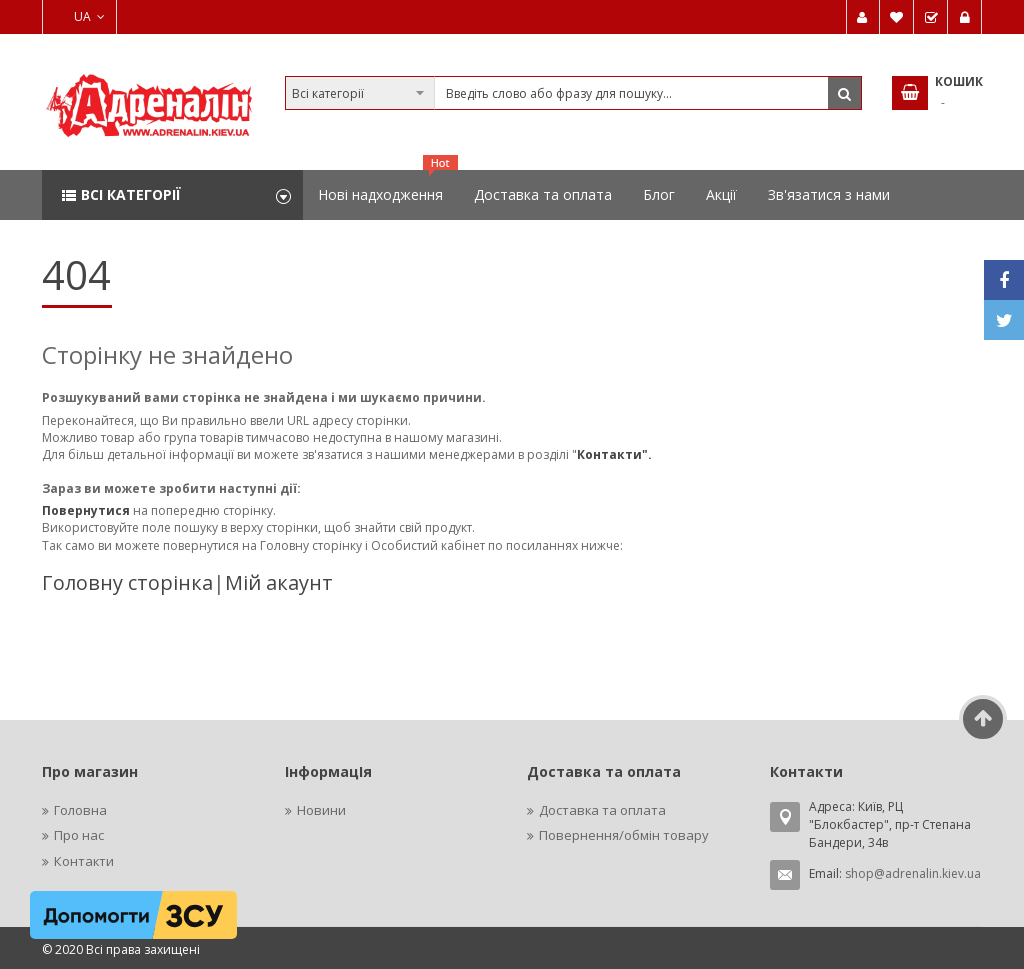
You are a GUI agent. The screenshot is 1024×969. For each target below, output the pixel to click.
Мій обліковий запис (863, 17)
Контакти (84, 861)
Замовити (931, 17)
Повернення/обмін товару (624, 835)
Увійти (965, 17)
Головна (80, 810)
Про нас (79, 835)
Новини (321, 810)
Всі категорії (131, 194)
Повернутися (87, 510)
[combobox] (574, 93)
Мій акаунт (279, 582)
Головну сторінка (127, 582)
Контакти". (614, 454)
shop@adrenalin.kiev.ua (913, 873)
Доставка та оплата (602, 810)
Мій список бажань (897, 17)
